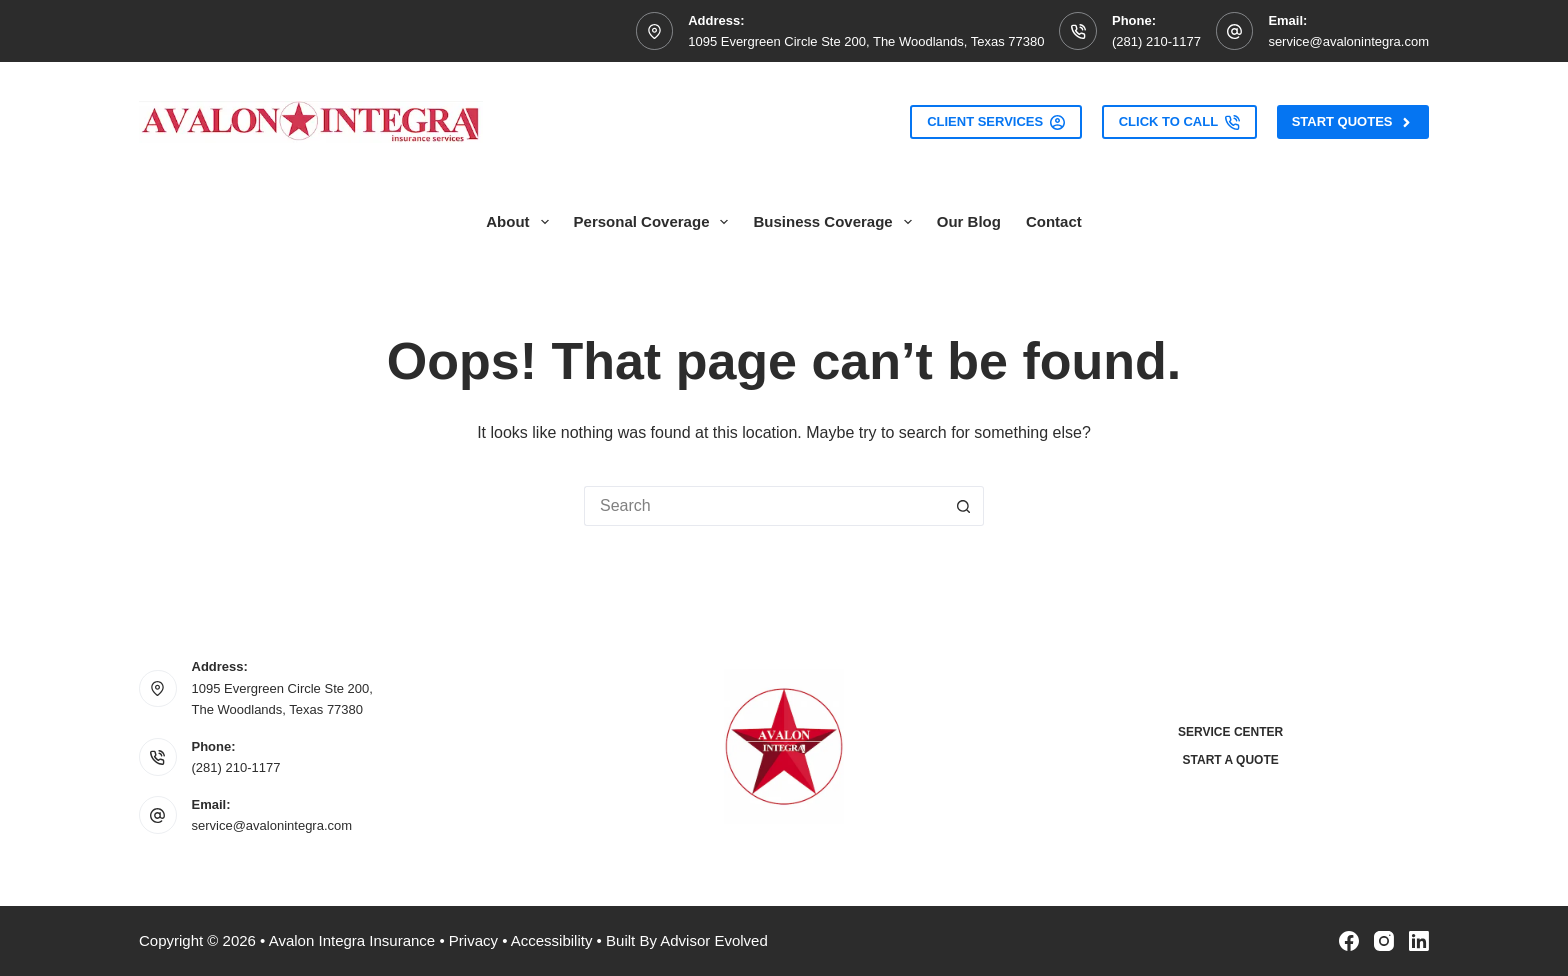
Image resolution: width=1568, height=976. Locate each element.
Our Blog (969, 221)
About (521, 222)
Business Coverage (836, 222)
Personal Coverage (655, 222)
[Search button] (964, 506)
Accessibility (552, 940)
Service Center (1230, 732)
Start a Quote (1231, 760)
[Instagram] (1384, 941)
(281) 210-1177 (1156, 41)
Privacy (473, 940)
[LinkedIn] (1419, 941)
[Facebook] (1349, 941)
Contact (1054, 221)
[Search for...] (764, 506)
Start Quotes (1353, 122)
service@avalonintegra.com (1348, 41)
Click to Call (1179, 122)
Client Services (996, 122)
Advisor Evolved (714, 940)
